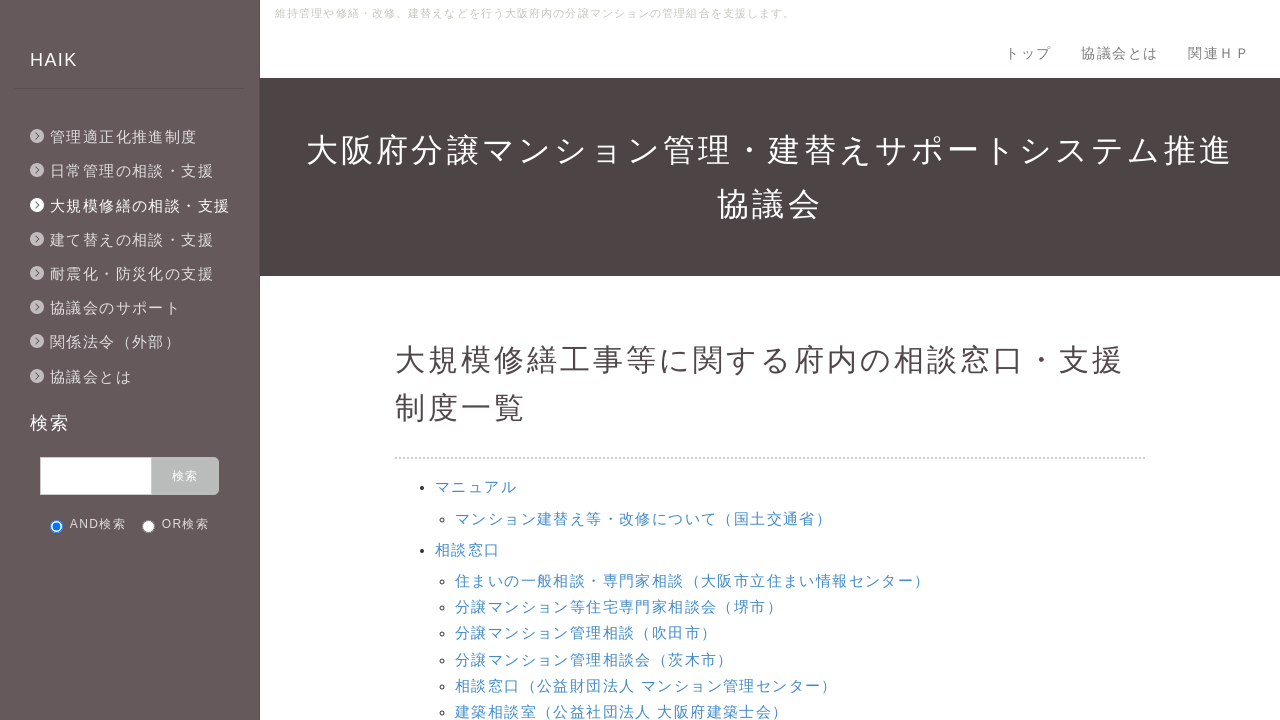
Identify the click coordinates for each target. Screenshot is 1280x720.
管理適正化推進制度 (124, 136)
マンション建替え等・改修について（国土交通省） (643, 518)
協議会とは (1119, 53)
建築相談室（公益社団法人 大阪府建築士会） (622, 711)
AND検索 (88, 525)
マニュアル (476, 486)
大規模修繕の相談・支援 (140, 205)
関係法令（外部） (115, 341)
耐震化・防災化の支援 (132, 273)
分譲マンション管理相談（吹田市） (586, 632)
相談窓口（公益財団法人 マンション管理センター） (646, 685)
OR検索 (176, 525)
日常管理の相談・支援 (132, 170)
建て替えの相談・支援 (132, 239)
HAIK (54, 60)
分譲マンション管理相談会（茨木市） (594, 659)
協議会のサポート (115, 307)
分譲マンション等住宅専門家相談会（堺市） (619, 606)
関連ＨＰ (1219, 53)
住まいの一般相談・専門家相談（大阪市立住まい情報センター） (693, 580)
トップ (1028, 53)
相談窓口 (468, 549)
